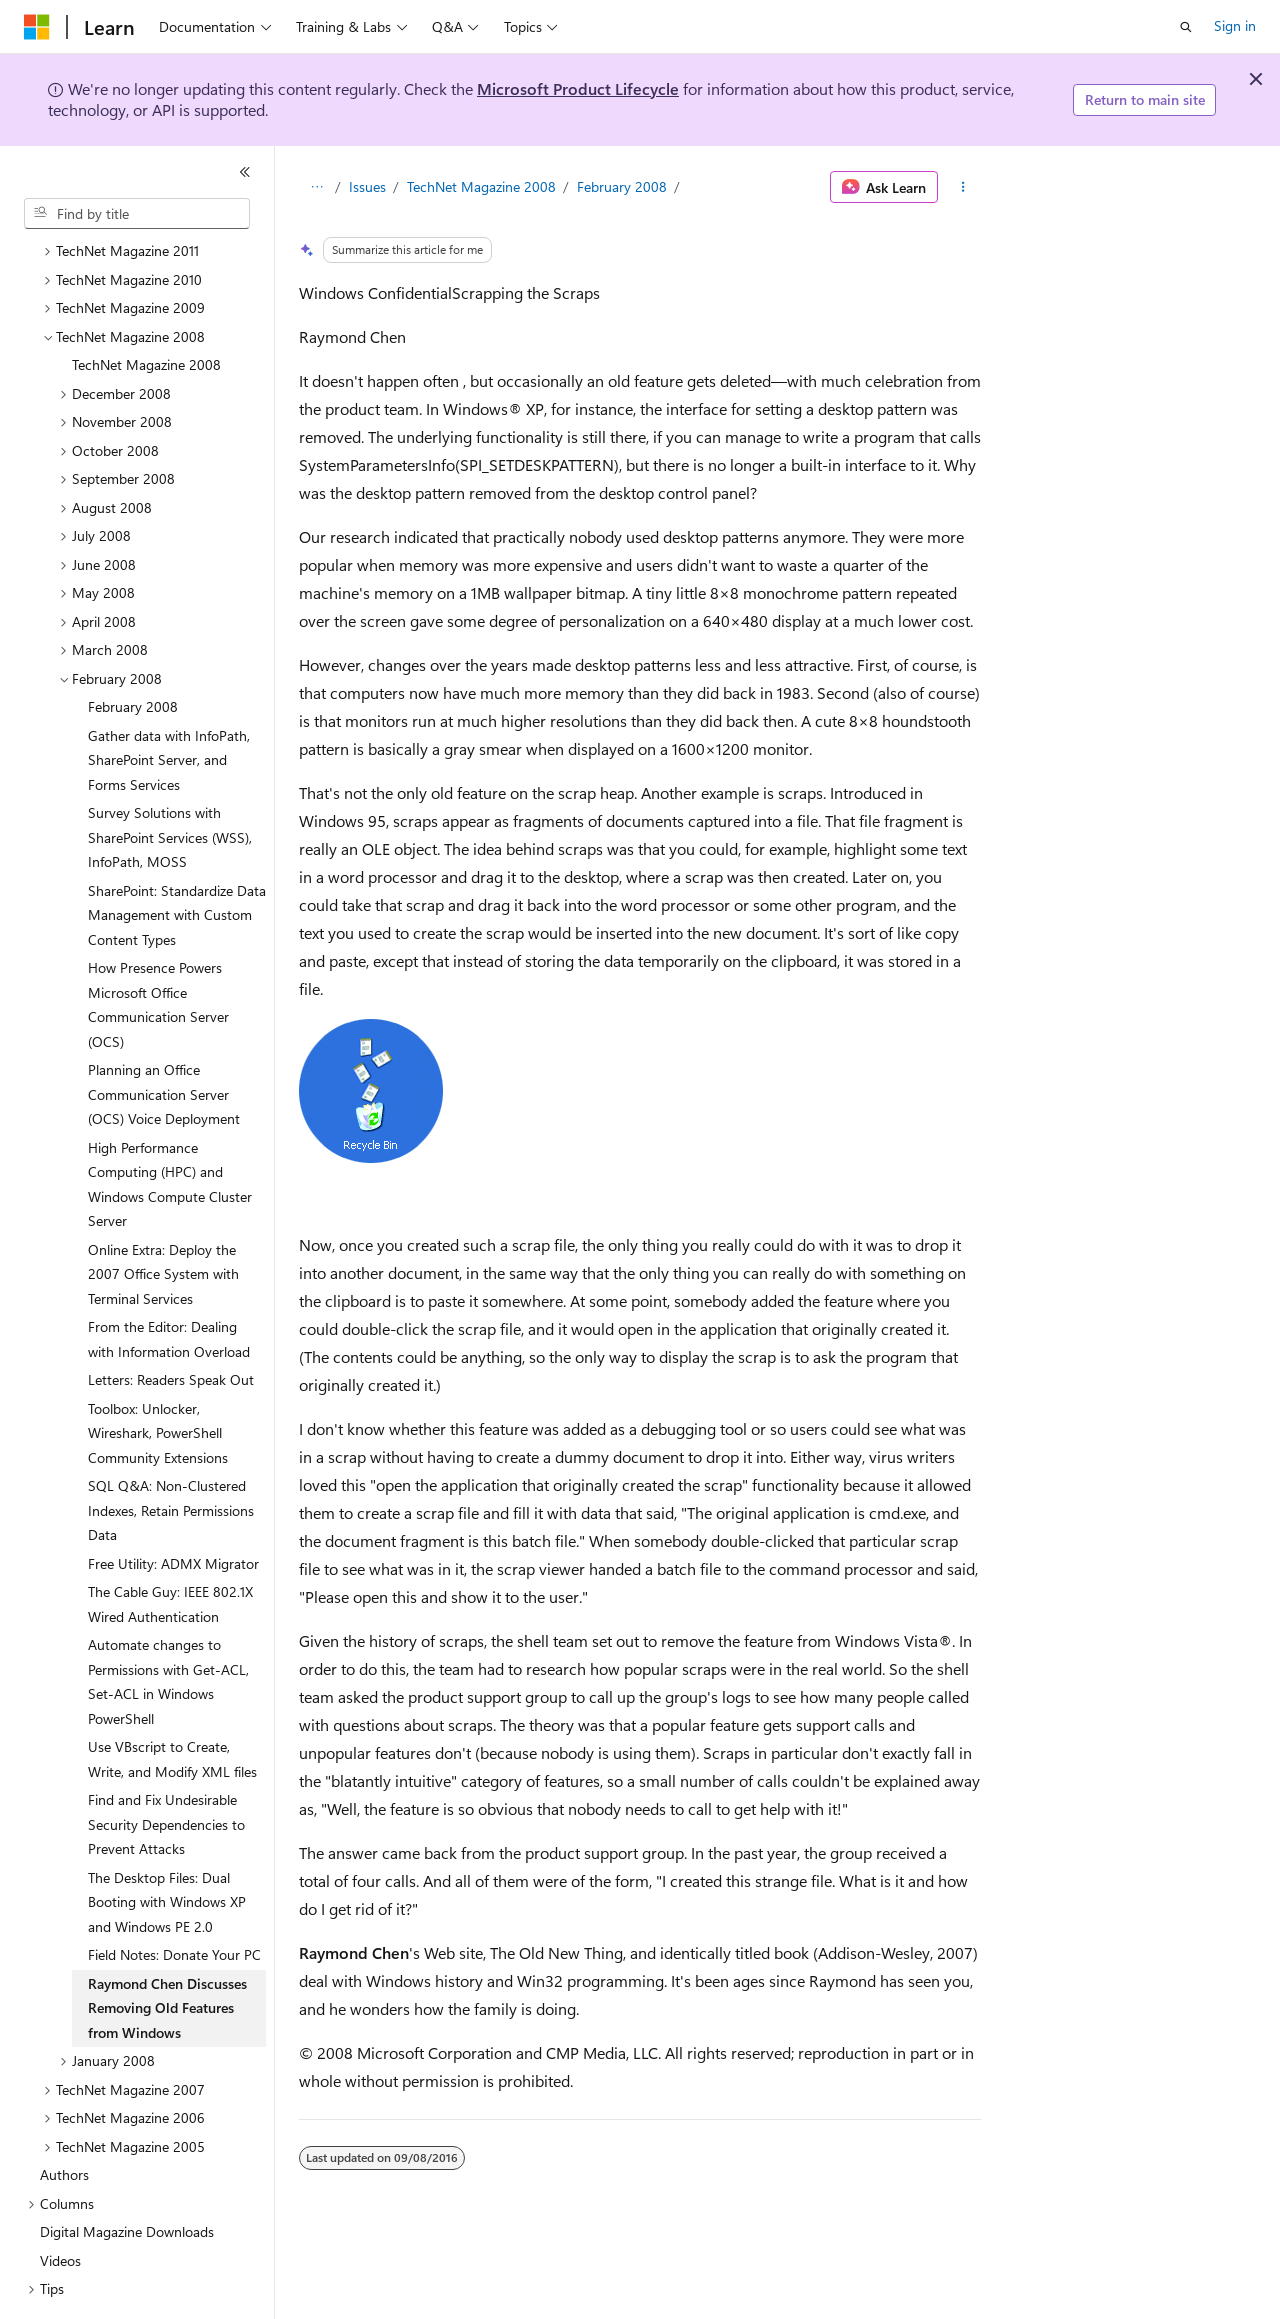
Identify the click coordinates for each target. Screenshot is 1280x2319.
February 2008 (622, 186)
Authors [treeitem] (64, 2119)
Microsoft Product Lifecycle (578, 88)
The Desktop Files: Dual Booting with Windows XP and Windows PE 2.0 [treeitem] (167, 1847)
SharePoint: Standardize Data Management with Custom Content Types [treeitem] (177, 860)
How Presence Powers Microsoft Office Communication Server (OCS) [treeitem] (158, 949)
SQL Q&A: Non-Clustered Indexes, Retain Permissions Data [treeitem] (171, 1455)
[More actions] (963, 187)
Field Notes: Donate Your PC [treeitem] (174, 1899)
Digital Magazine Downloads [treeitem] (127, 2176)
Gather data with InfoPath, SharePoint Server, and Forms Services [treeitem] (169, 705)
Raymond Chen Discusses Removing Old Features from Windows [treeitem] (167, 1953)
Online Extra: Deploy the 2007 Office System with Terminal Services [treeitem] (163, 1219)
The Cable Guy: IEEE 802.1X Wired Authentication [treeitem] (170, 1549)
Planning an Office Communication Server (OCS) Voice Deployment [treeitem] (164, 1039)
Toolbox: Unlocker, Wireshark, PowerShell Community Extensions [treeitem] (158, 1378)
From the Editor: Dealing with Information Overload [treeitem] (169, 1284)
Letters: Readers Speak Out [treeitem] (171, 1324)
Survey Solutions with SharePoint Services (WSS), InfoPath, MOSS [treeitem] (170, 782)
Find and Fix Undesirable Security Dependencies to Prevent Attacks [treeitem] (166, 1769)
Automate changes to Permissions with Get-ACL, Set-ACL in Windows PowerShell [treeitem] (168, 1626)
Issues (367, 186)
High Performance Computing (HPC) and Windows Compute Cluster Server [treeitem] (170, 1129)
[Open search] (1186, 27)
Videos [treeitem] (60, 2205)
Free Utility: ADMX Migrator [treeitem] (173, 1508)
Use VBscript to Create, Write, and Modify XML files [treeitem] (172, 1704)
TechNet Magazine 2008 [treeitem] (146, 309)
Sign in (1235, 25)
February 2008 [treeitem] (133, 651)
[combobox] (137, 214)
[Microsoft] (37, 27)
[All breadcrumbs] (316, 187)
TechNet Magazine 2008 (481, 186)
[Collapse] (245, 172)
